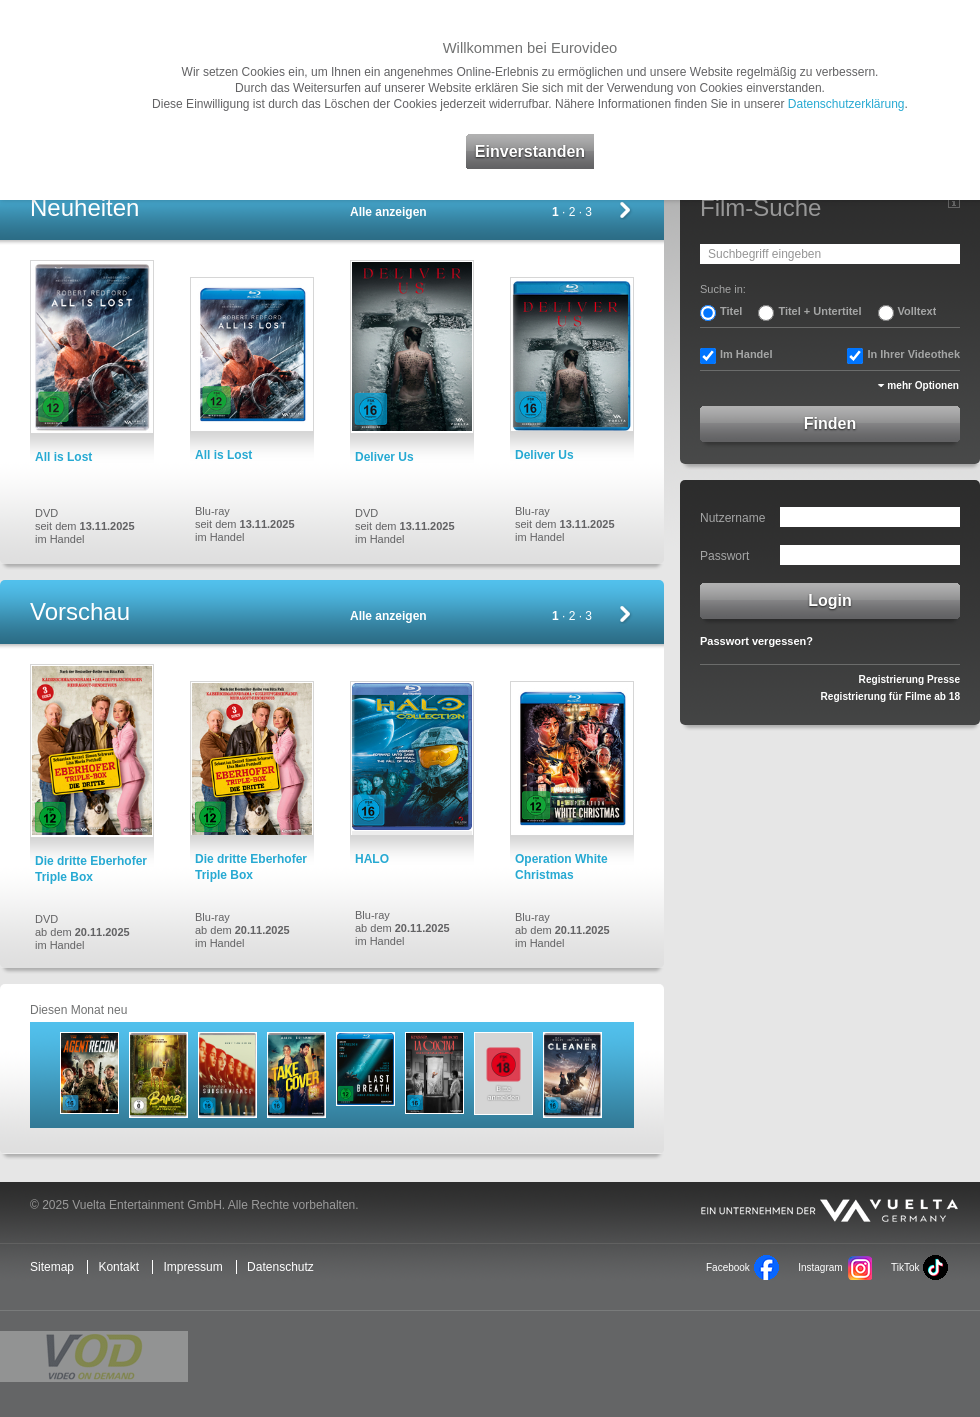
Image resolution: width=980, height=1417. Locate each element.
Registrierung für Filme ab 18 (890, 696)
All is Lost (63, 457)
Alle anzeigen (388, 212)
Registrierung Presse (909, 679)
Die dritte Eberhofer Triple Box (91, 869)
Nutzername (732, 518)
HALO (372, 859)
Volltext (917, 311)
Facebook (728, 1267)
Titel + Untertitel (819, 311)
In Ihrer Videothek (913, 354)
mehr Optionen (923, 385)
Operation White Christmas (561, 867)
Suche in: (723, 289)
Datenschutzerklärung (846, 104)
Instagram (820, 1267)
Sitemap (52, 1267)
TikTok (905, 1267)
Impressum (192, 1267)
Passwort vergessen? (756, 641)
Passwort (724, 556)
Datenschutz (280, 1267)
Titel (731, 311)
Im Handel (746, 354)
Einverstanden (530, 151)
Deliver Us (384, 457)
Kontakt (118, 1267)
